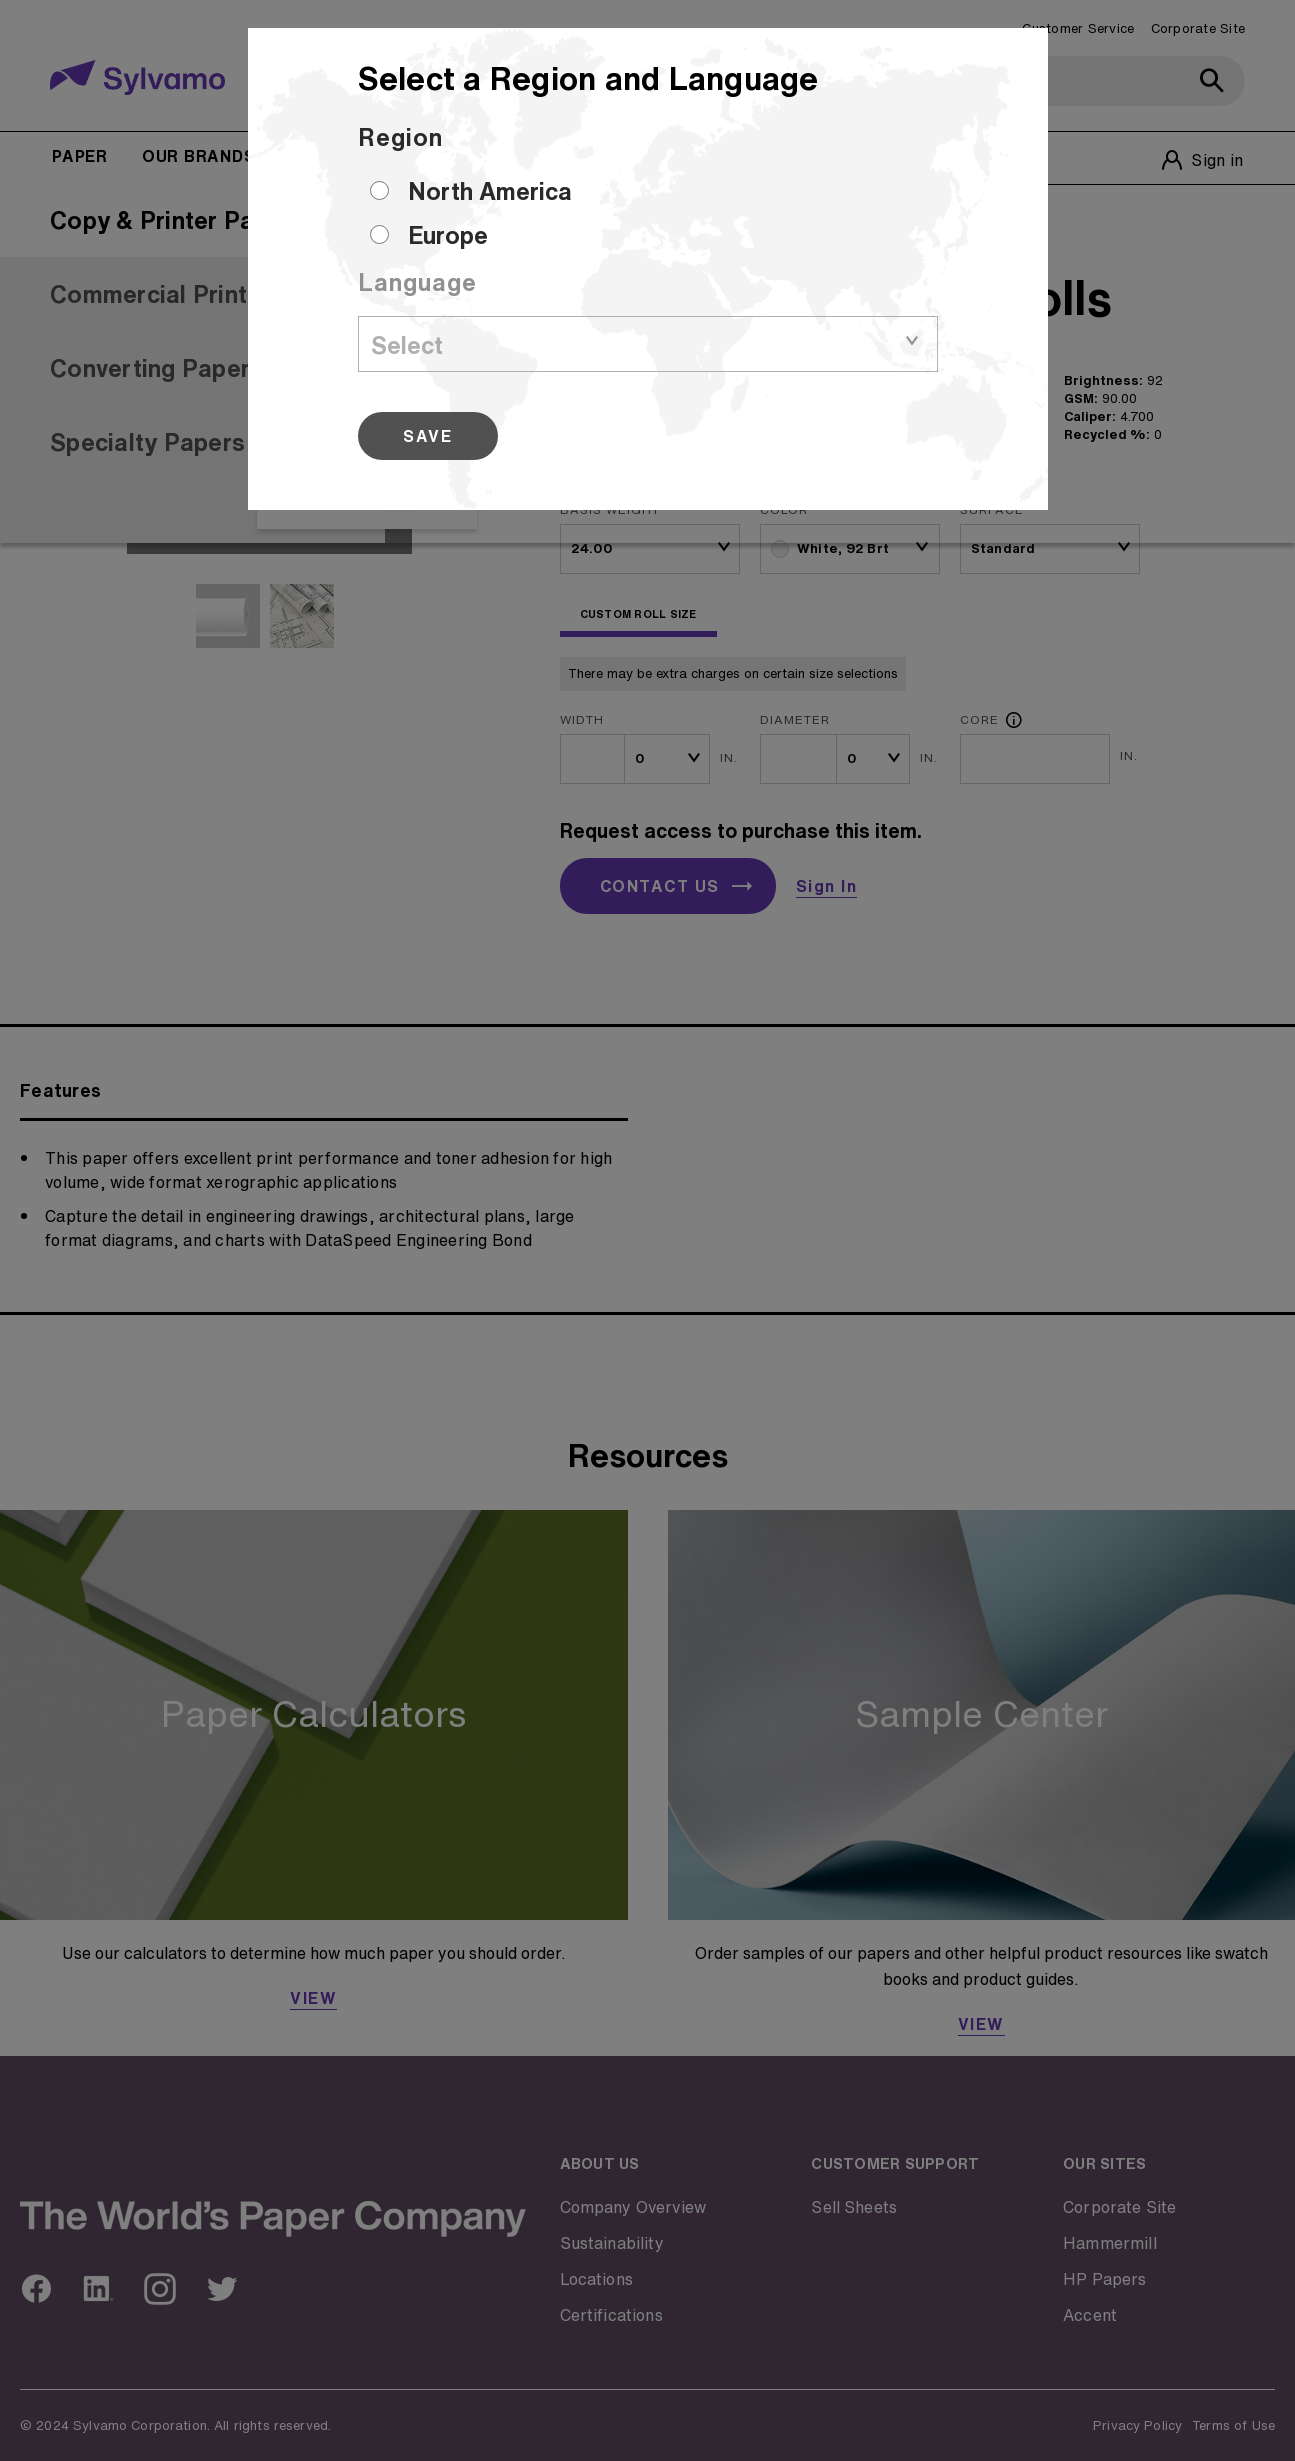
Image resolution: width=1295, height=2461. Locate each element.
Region (400, 137)
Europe (448, 235)
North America (490, 191)
